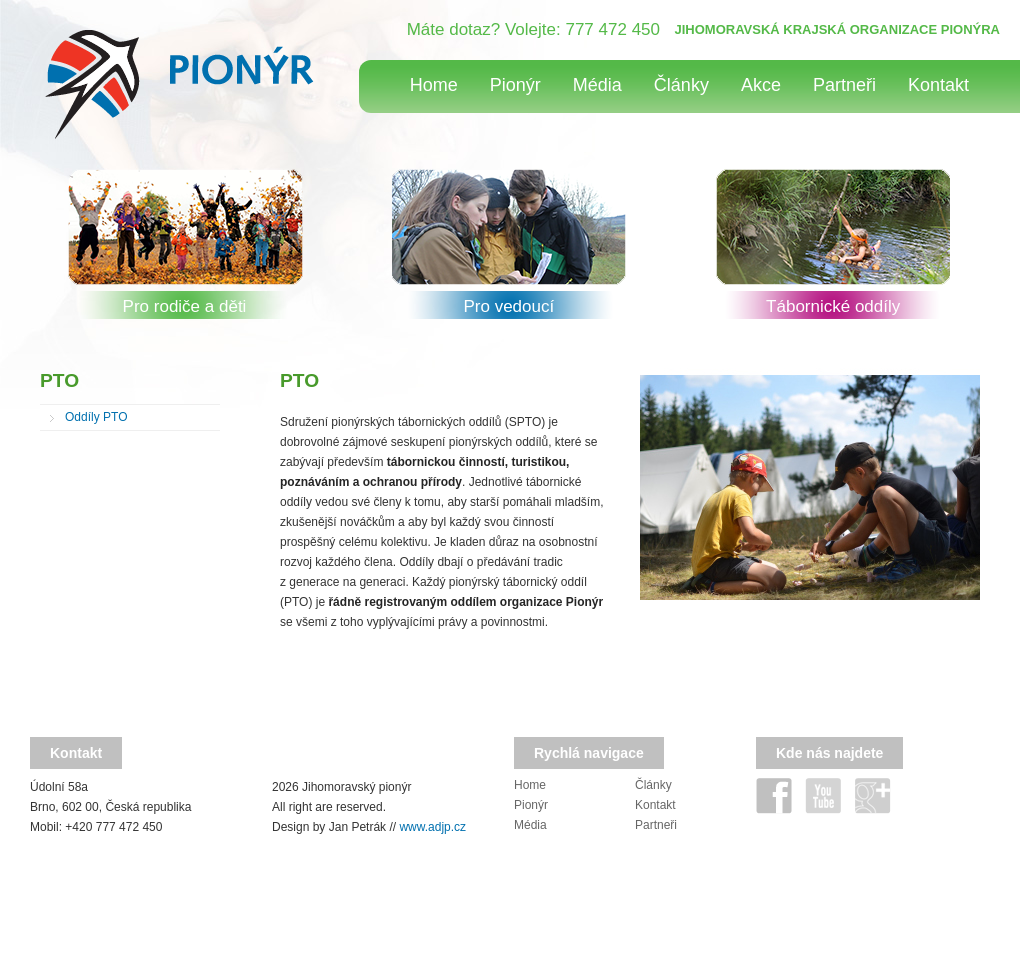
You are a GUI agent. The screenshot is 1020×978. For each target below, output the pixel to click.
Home (434, 85)
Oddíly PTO (96, 417)
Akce (761, 85)
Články (681, 85)
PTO (59, 380)
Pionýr (515, 85)
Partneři (844, 85)
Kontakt (938, 85)
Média (597, 85)
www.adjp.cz (432, 827)
